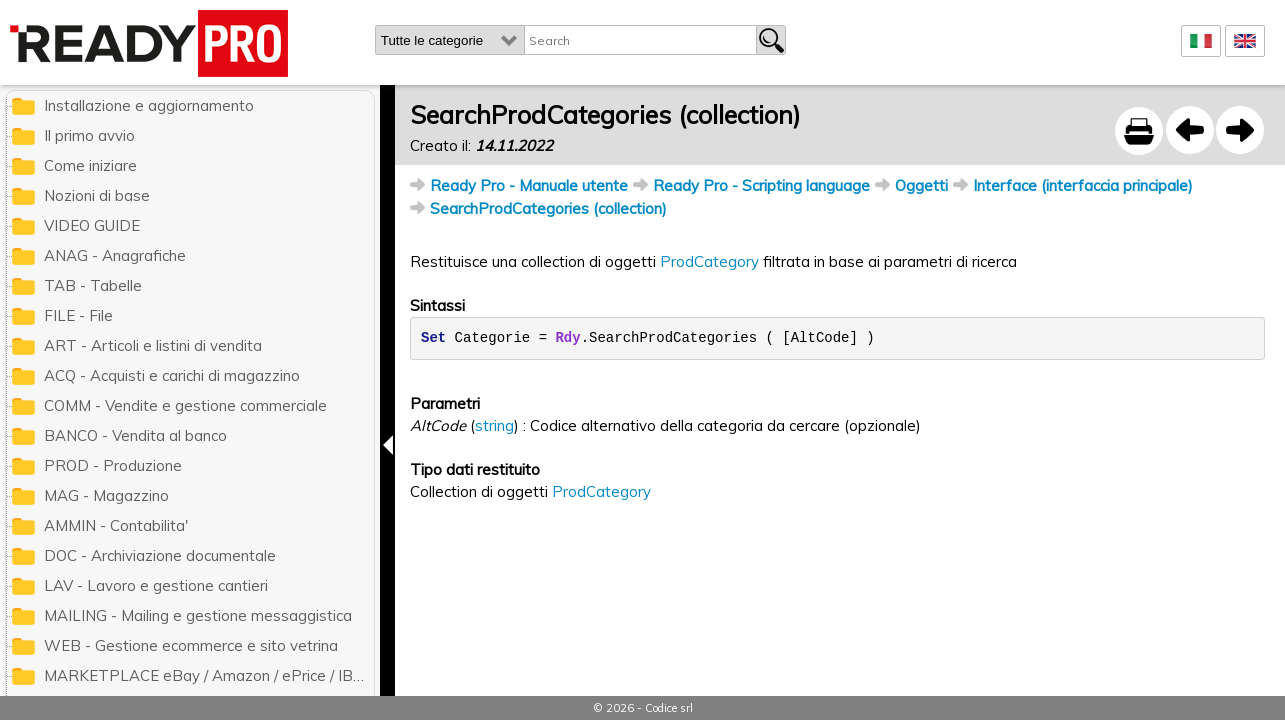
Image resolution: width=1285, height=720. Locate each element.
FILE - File (78, 315)
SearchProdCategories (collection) (548, 208)
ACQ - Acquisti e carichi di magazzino (172, 375)
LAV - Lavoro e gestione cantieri (156, 585)
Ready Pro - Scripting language (761, 185)
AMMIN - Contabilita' (116, 525)
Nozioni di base (97, 195)
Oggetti (921, 185)
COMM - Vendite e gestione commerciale (185, 405)
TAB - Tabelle (93, 285)
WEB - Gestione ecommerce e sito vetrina (191, 645)
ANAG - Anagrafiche (115, 255)
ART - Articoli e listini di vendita (153, 345)
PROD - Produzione (113, 465)
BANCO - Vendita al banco (135, 435)
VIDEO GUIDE (92, 225)
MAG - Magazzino (106, 495)
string (494, 425)
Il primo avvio (89, 135)
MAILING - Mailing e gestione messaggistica (198, 615)
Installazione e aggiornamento (149, 105)
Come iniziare (90, 165)
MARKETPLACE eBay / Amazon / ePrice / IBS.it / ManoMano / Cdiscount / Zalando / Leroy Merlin (209, 675)
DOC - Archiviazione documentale (160, 555)
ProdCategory (709, 261)
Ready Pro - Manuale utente (529, 185)
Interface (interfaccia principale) (1083, 185)
